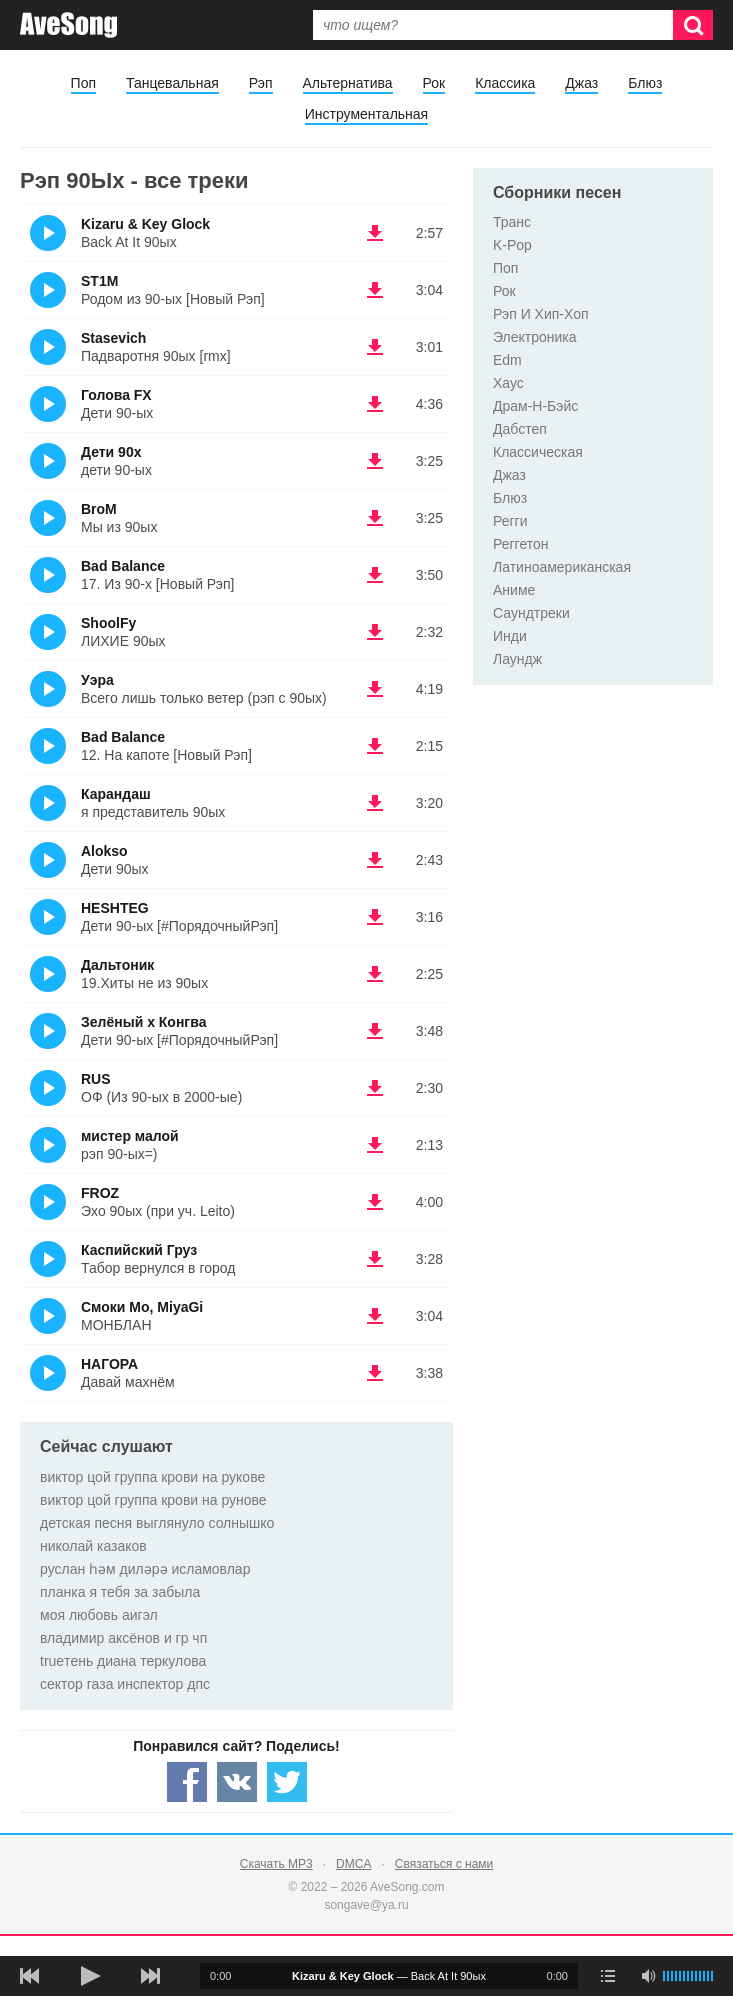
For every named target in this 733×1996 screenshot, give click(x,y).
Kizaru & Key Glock (145, 224)
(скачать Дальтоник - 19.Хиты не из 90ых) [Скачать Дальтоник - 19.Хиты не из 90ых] (375, 974)
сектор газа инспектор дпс (125, 1684)
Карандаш (116, 794)
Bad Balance (123, 566)
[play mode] (608, 1976)
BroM (99, 509)
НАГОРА (109, 1364)
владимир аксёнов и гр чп (123, 1638)
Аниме (514, 590)
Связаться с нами (444, 1864)
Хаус (508, 383)
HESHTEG (115, 908)
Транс (512, 222)
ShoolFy (108, 623)
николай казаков (93, 1546)
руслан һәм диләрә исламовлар (145, 1569)
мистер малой (130, 1136)
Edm (507, 360)
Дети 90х (111, 452)
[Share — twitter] (287, 1782)
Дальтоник (117, 965)
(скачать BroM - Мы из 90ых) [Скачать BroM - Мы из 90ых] (375, 518)
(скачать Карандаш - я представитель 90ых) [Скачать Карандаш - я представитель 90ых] (375, 803)
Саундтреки (531, 613)
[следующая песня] (150, 1976)
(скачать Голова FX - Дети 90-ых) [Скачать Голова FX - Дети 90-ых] (375, 404)
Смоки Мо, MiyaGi (142, 1307)
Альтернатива (348, 83)
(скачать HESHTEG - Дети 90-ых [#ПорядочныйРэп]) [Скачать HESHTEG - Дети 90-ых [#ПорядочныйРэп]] (375, 917)
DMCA (353, 1864)
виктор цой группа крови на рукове (152, 1477)
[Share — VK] (237, 1782)
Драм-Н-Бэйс (535, 406)
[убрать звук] (648, 1976)
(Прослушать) (48, 233)
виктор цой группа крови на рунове (153, 1500)
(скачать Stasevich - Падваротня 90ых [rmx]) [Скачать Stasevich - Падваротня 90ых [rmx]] (375, 347)
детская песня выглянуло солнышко (157, 1523)
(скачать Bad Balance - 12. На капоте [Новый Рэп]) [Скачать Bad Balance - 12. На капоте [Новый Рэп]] (375, 746)
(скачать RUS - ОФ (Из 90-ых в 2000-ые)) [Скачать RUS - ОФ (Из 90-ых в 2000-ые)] (375, 1088)
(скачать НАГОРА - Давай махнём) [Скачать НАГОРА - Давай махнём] (375, 1373)
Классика (505, 83)
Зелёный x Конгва (143, 1022)
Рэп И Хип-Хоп (541, 314)
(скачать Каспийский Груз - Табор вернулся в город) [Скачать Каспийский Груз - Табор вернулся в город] (375, 1259)
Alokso (104, 851)
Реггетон (521, 544)
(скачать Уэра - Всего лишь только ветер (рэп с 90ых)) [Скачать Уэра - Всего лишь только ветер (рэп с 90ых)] (375, 689)
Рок (434, 83)
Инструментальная (366, 114)
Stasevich (113, 338)
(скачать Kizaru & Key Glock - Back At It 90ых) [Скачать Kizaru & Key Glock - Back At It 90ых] (375, 233)
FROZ (100, 1193)
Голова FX (116, 395)
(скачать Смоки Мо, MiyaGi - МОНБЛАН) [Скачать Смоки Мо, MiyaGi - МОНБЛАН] (375, 1316)
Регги (510, 521)
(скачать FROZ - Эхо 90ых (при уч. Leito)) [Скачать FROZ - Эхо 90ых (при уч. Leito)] (375, 1202)
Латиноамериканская (562, 567)
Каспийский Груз (139, 1250)
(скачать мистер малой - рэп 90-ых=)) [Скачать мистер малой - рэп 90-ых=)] (375, 1145)
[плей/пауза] (90, 1976)
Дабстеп (520, 429)
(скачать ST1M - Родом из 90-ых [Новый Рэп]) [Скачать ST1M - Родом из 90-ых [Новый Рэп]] (375, 290)
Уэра (97, 680)
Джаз (581, 83)
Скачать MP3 (276, 1864)
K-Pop (512, 245)
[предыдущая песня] (30, 1976)
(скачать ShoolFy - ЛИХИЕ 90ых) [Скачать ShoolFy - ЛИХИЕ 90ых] (375, 632)
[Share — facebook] (187, 1782)
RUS (96, 1079)
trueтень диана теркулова (123, 1661)
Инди (510, 636)
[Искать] (693, 25)
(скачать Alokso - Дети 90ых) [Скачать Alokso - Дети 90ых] (375, 860)
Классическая (538, 452)
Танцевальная (172, 83)
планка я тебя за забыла (120, 1592)
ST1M (99, 281)
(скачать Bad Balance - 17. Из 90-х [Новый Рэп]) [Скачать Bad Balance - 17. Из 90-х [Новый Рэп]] (375, 575)
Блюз (645, 83)
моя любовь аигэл (99, 1615)
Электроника (535, 337)
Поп (83, 83)
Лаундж (517, 659)
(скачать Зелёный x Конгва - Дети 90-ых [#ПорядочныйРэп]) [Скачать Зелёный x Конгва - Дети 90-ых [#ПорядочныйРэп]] (375, 1031)
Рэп (261, 83)
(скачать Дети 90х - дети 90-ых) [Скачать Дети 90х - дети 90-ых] (375, 461)
